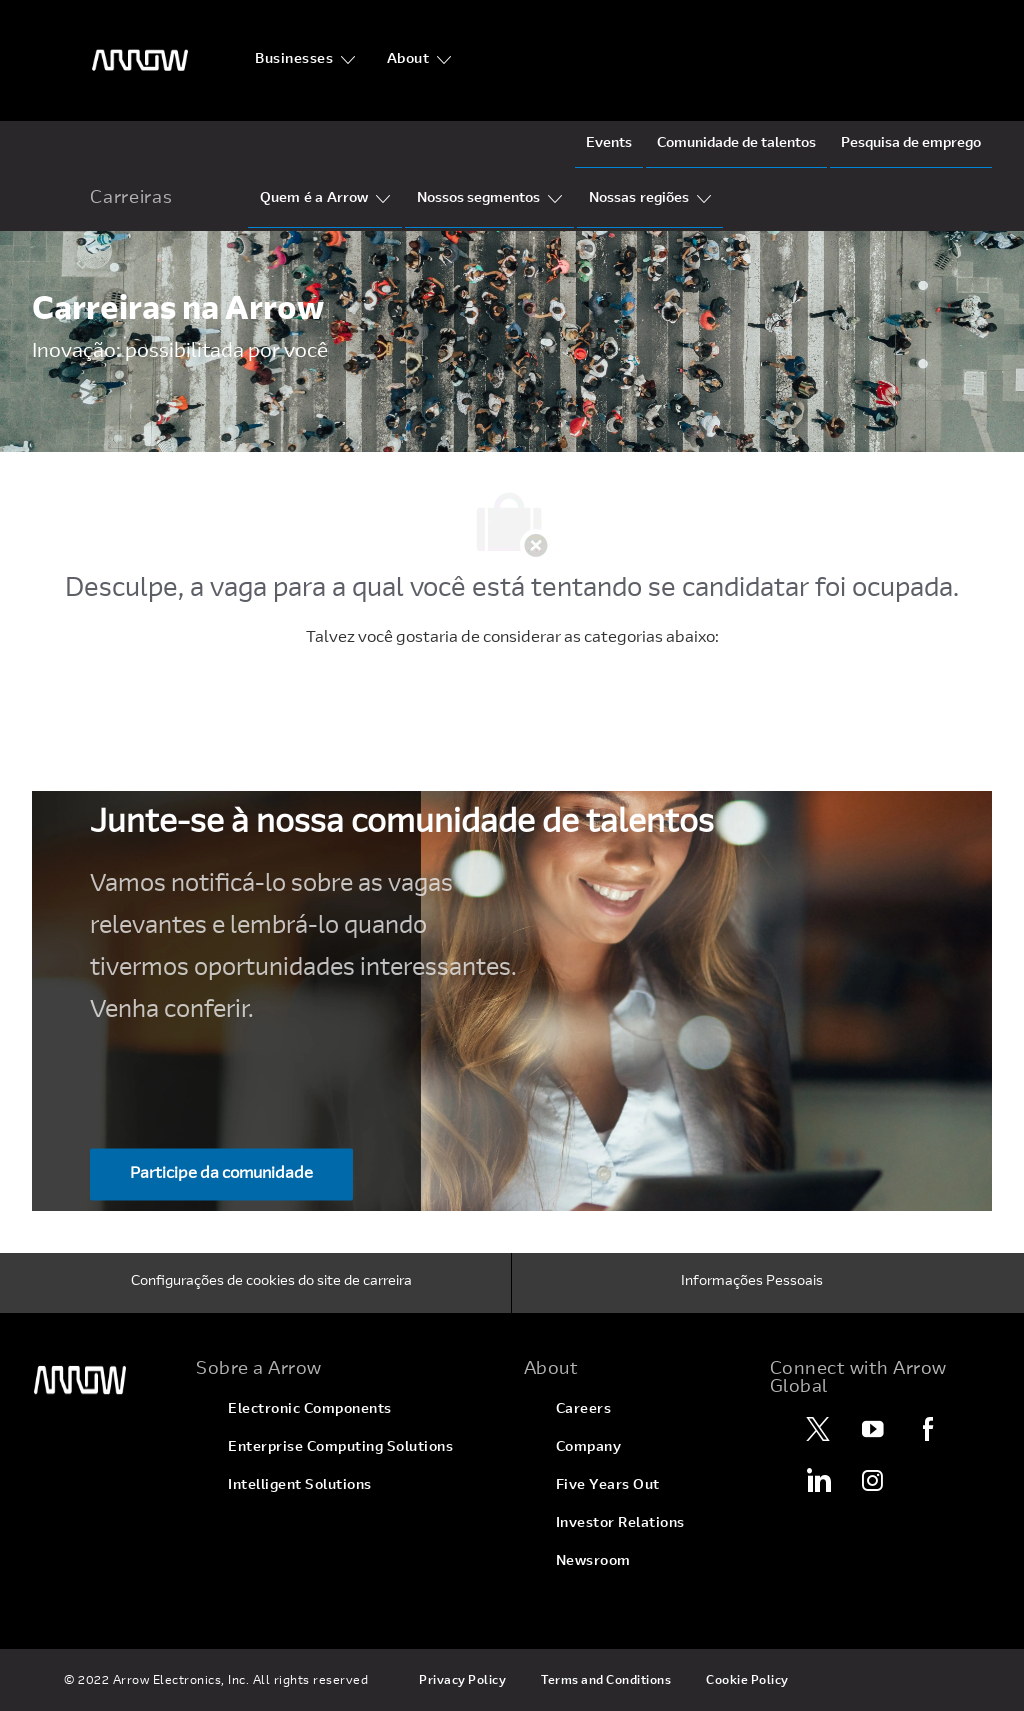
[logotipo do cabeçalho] (140, 60)
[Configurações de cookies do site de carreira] (271, 1283)
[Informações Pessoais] (752, 1283)
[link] (102, 1380)
